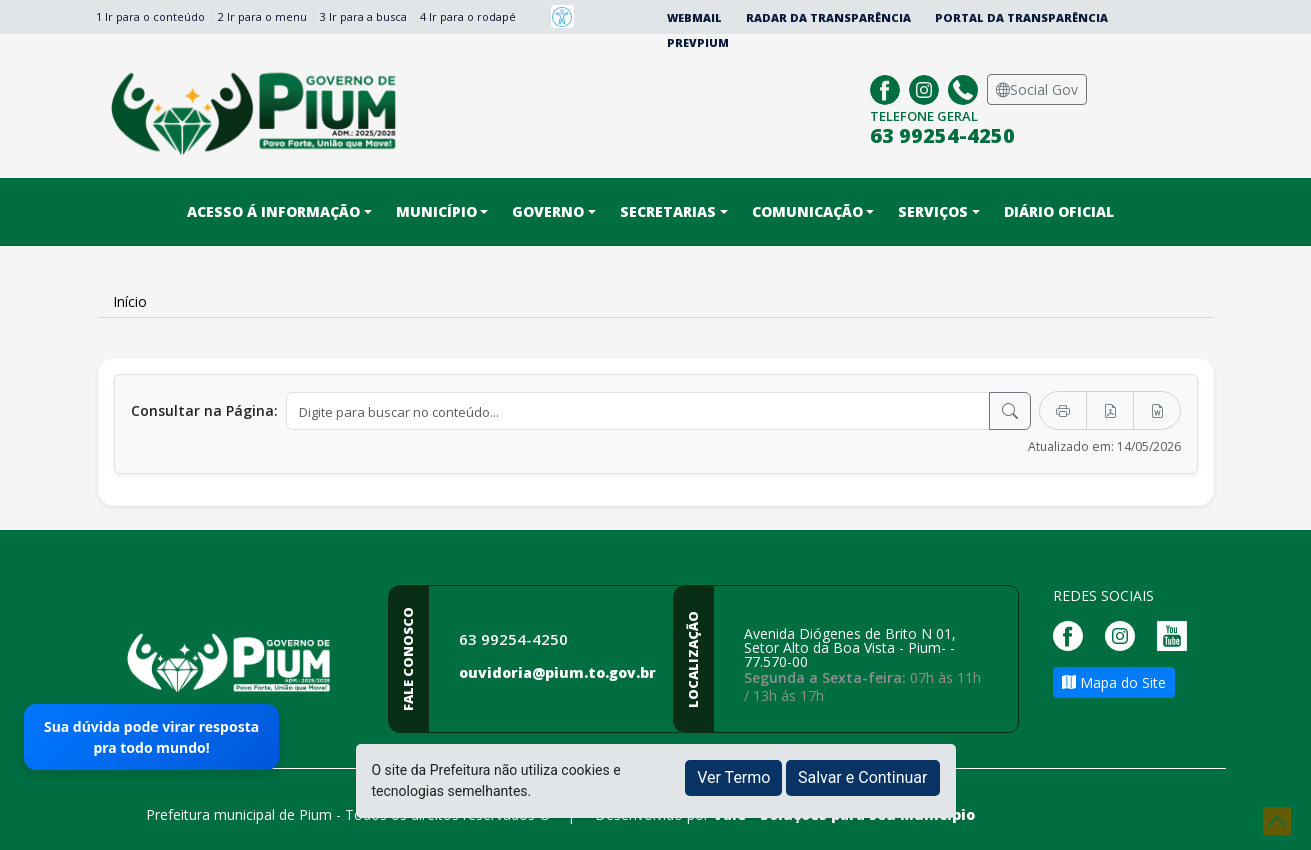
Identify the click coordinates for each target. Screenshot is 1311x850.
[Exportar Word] (1157, 410)
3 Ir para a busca (363, 16)
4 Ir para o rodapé (468, 16)
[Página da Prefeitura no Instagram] (926, 87)
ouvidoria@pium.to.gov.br (557, 672)
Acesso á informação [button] (273, 211)
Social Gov (1037, 89)
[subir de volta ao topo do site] (1277, 821)
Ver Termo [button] (733, 777)
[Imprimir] (1063, 410)
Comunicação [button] (807, 211)
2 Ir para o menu (262, 16)
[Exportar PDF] (1110, 410)
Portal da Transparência (1021, 17)
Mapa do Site (1114, 682)
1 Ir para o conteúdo (150, 16)
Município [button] (436, 211)
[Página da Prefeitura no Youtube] (1177, 633)
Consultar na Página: (204, 410)
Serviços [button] (933, 211)
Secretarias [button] (668, 211)
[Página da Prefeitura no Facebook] (887, 87)
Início (130, 301)
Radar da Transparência (828, 17)
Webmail (694, 17)
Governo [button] (548, 211)
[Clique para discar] (965, 87)
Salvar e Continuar (863, 777)
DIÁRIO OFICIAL (1059, 211)
